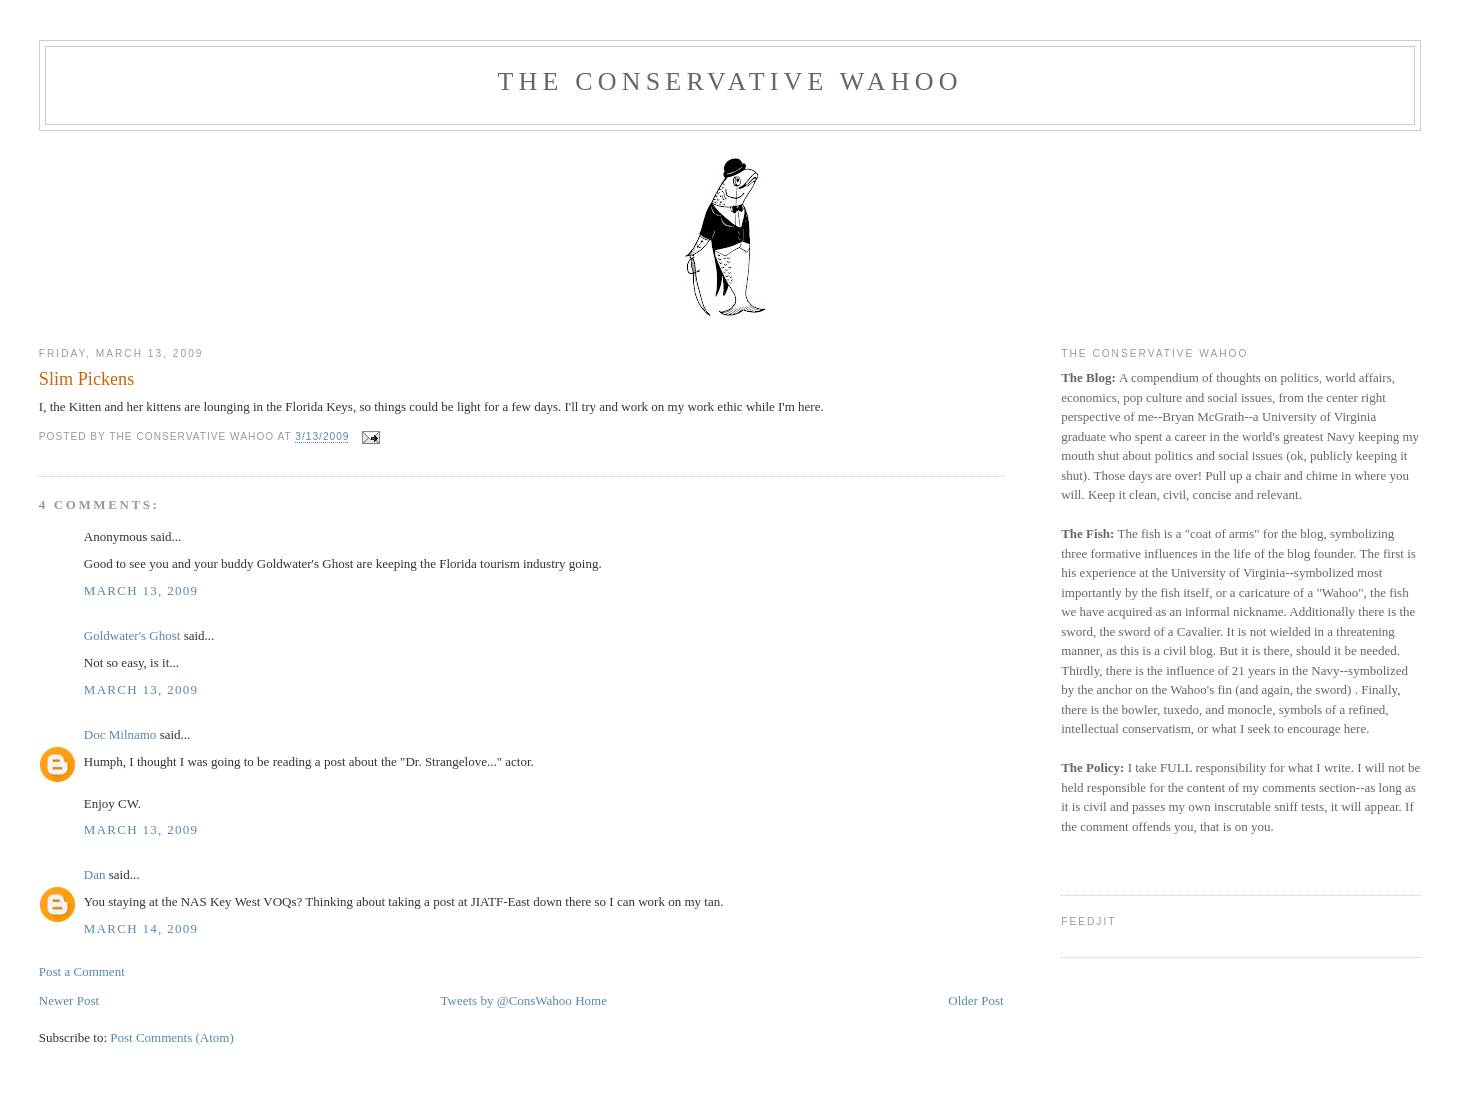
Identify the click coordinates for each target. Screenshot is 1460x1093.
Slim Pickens (87, 379)
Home (591, 1000)
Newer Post (69, 1000)
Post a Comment (82, 971)
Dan (95, 874)
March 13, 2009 (141, 590)
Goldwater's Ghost (132, 635)
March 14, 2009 (141, 928)
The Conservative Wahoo (729, 81)
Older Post (975, 1000)
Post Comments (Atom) (172, 1037)
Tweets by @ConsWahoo (506, 1000)
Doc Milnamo (120, 734)
